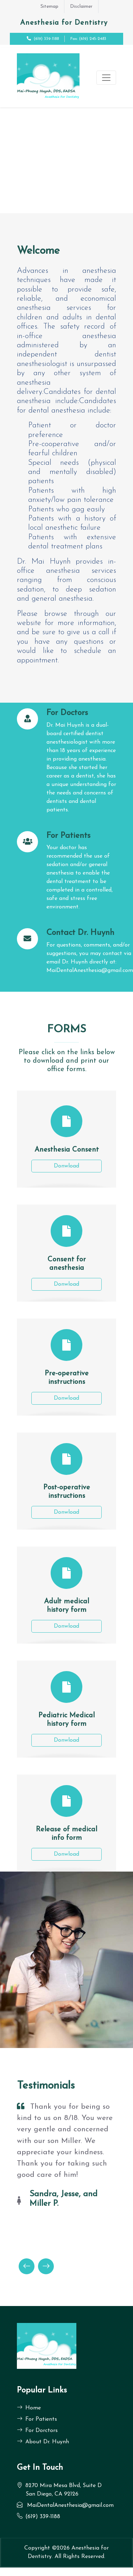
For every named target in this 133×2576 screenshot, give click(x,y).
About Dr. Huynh (43, 2442)
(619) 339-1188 (46, 39)
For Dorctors (37, 2430)
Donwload (66, 1166)
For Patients (37, 2419)
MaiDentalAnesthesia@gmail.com (70, 2505)
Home (29, 2408)
